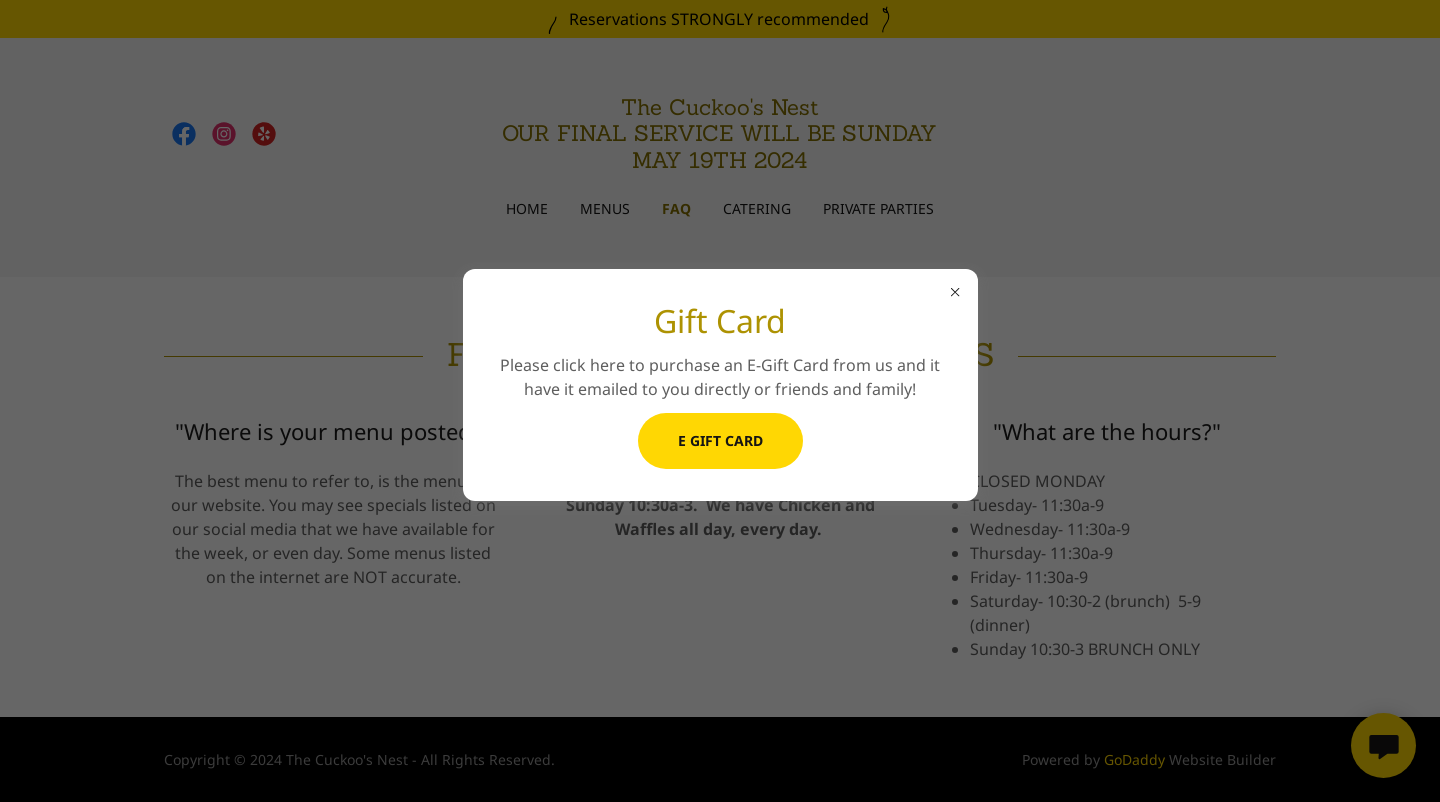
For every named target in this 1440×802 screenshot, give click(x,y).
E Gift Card (720, 440)
